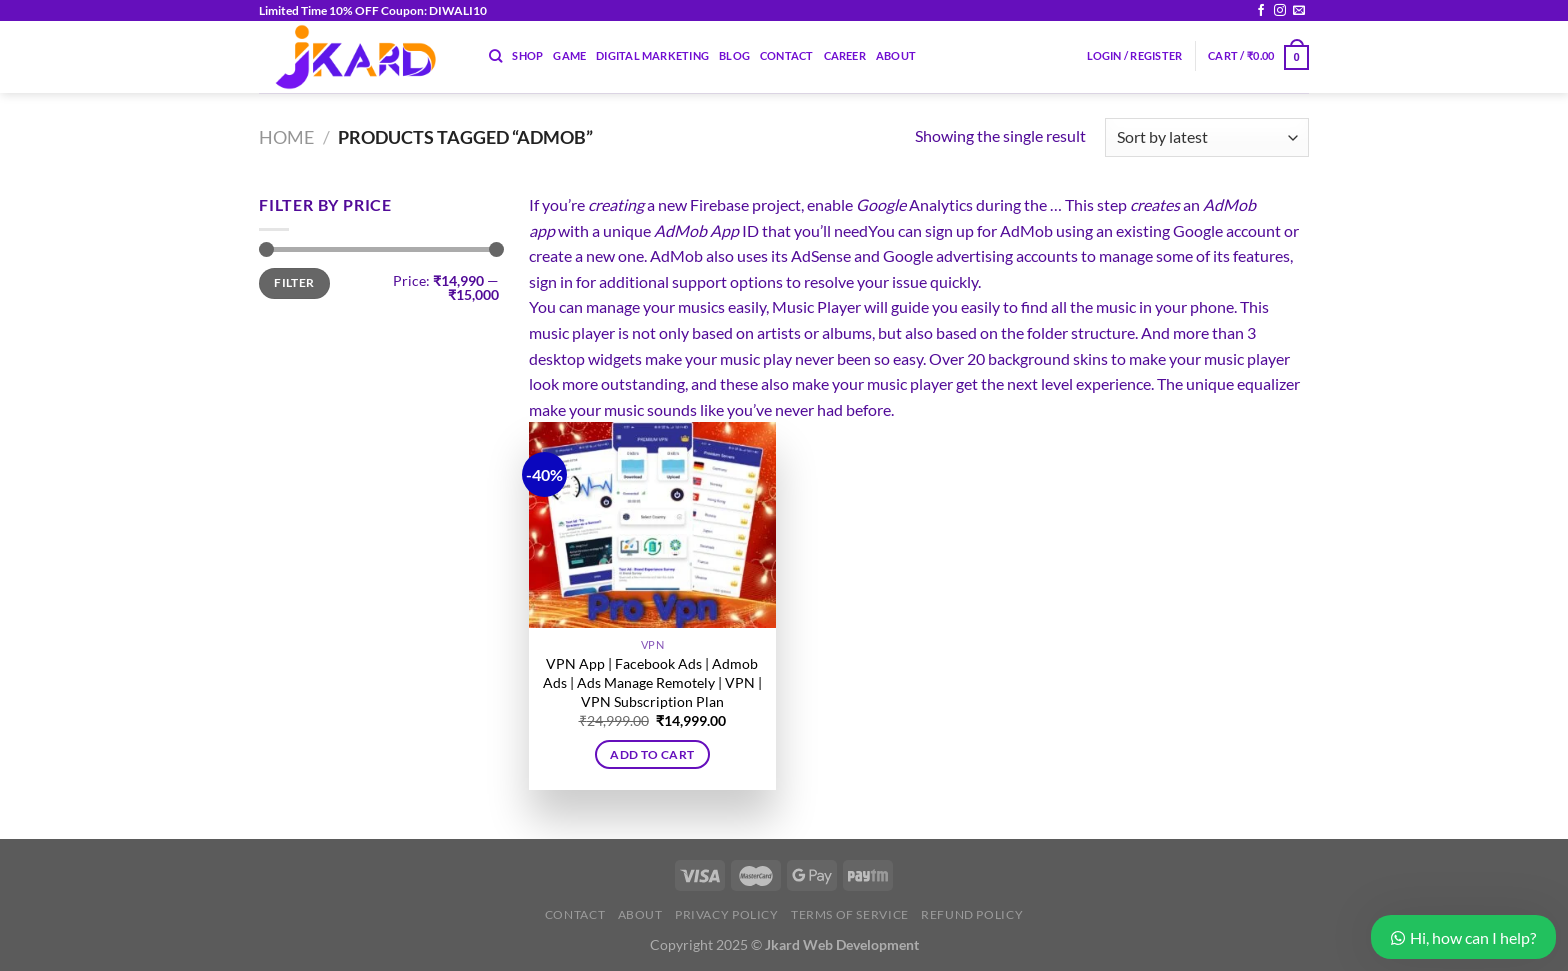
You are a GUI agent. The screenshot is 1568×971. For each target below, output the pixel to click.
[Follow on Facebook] (1261, 11)
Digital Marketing (652, 55)
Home (286, 137)
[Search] (495, 56)
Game (569, 55)
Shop (527, 55)
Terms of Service (850, 914)
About (896, 55)
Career (845, 55)
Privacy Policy (727, 914)
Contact (787, 55)
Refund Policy (972, 914)
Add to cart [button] (652, 754)
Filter (294, 282)
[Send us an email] (1299, 11)
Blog (734, 55)
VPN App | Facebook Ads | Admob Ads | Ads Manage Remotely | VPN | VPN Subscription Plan (652, 682)
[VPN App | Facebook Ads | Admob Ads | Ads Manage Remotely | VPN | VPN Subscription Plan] (652, 525)
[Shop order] (1207, 137)
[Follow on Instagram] (1280, 11)
